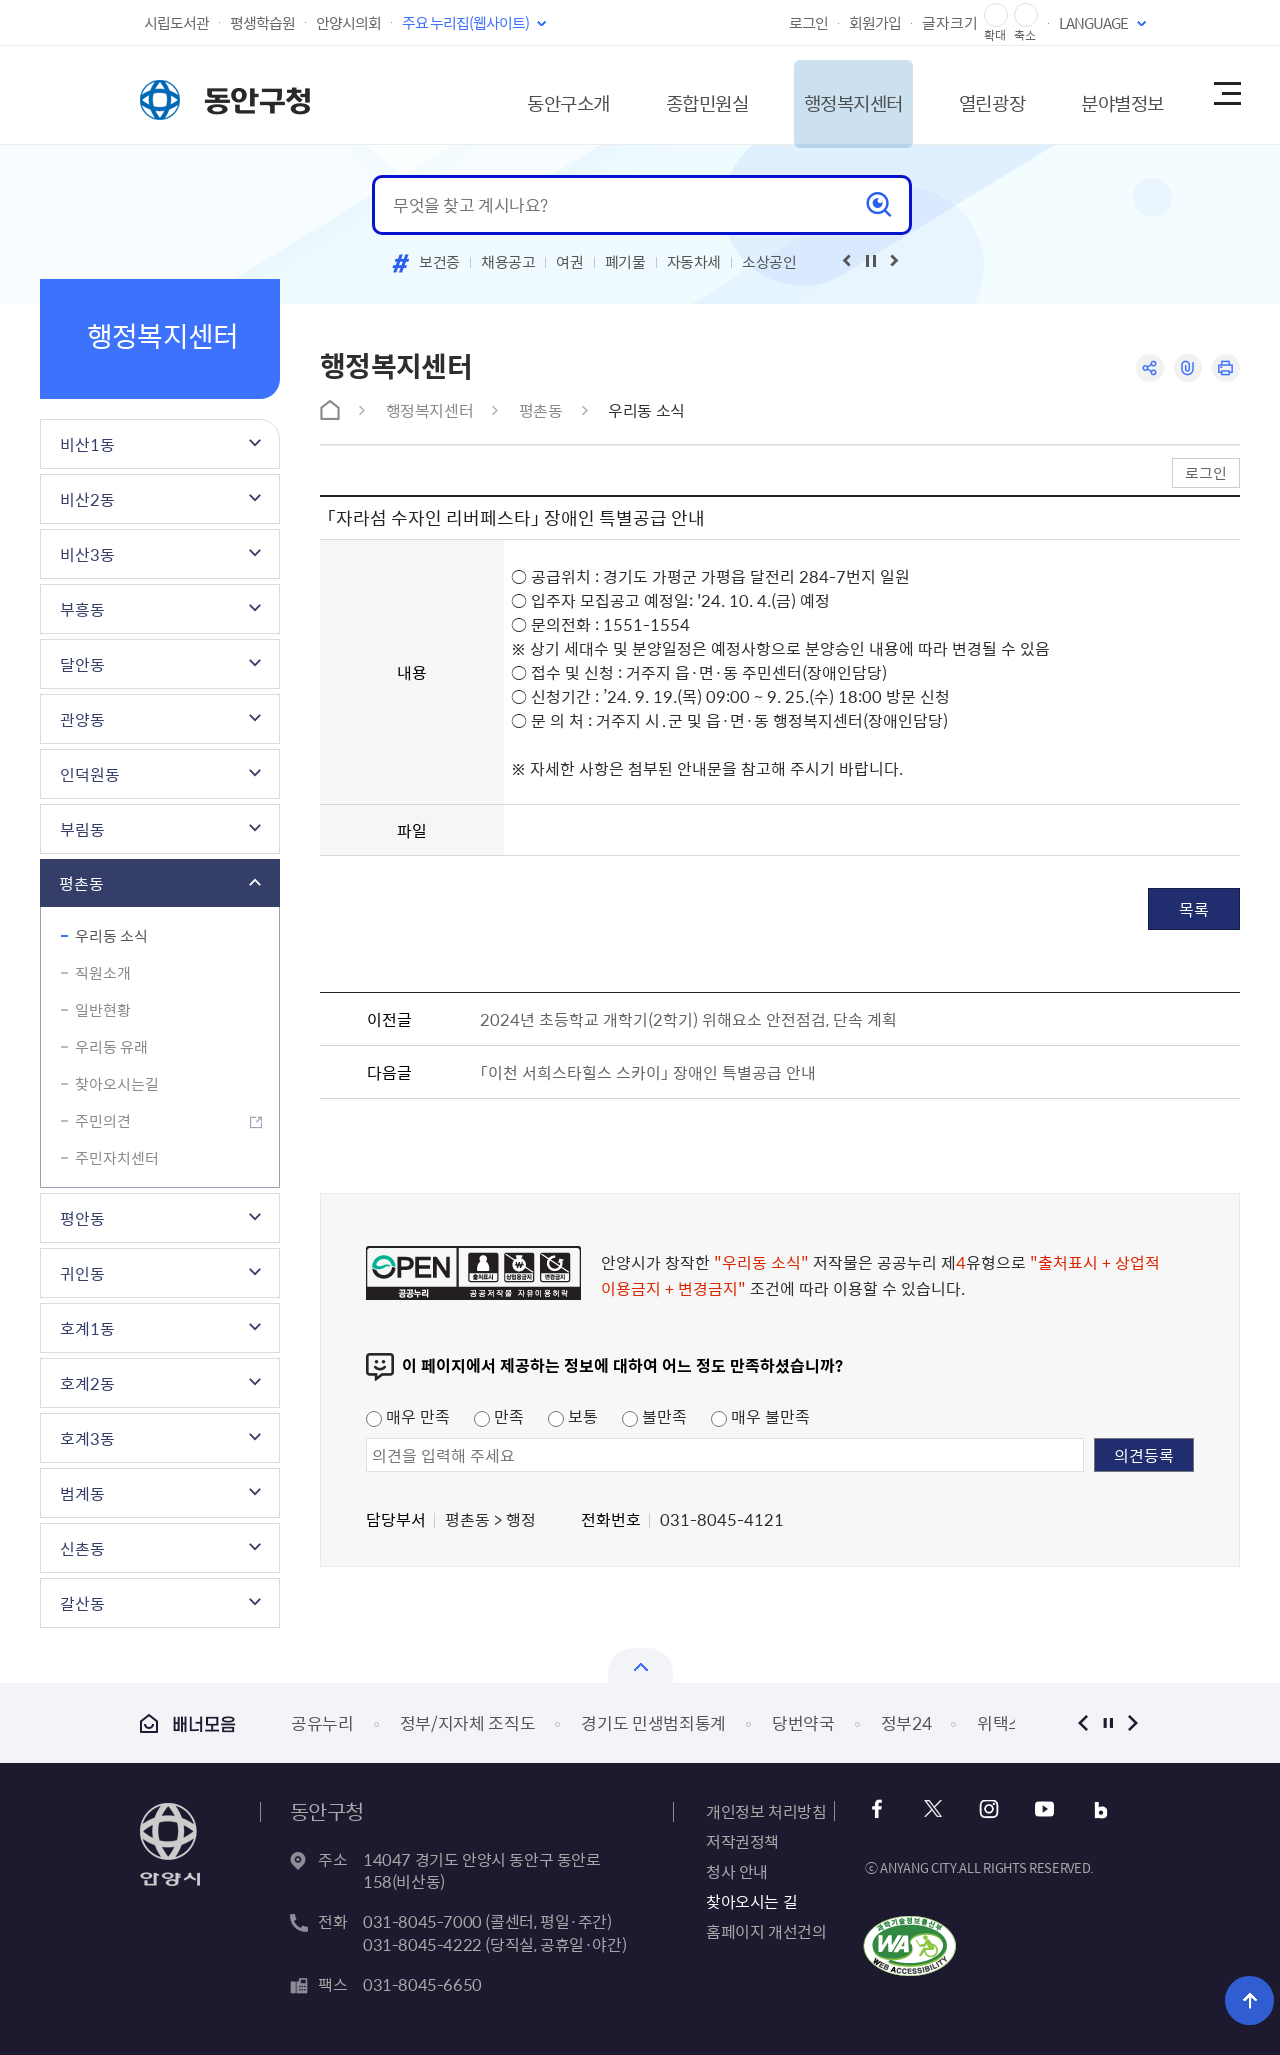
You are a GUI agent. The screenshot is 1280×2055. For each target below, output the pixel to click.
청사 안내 (737, 1871)
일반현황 (103, 1010)
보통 (573, 1416)
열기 (640, 1665)
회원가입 (875, 23)
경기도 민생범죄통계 (653, 1722)
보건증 (439, 262)
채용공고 (508, 262)
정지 (1107, 1722)
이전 (1082, 1722)
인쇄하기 (1225, 368)
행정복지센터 (813, 94)
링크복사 (1186, 368)
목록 (1194, 909)
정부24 (906, 1722)
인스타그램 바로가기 (987, 1809)
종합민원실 (655, 94)
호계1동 (87, 1328)
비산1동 (87, 444)
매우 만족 (408, 1416)
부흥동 (82, 609)
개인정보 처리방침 (766, 1811)
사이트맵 (1226, 95)
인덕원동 (90, 774)
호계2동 (87, 1383)
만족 (499, 1416)
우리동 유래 (111, 1047)
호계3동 (87, 1438)
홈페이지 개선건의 (766, 1931)
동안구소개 (506, 94)
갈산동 (82, 1603)
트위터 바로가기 (933, 1809)
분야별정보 (1104, 94)
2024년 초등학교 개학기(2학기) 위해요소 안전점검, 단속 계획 (688, 1019)
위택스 (1000, 1722)
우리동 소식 (111, 936)
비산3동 (87, 554)
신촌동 (82, 1548)
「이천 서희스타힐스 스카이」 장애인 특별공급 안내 (648, 1072)
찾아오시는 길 (751, 1901)
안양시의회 (348, 23)
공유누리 (322, 1722)
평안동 (82, 1218)
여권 (569, 262)
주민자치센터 (117, 1158)
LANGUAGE (1093, 23)
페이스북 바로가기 (879, 1809)
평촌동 (81, 883)
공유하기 (1147, 368)
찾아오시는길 (117, 1084)
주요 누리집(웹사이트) (465, 23)
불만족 (654, 1416)
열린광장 (963, 94)
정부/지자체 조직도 (468, 1722)
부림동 (82, 829)
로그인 (808, 23)
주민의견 (103, 1121)
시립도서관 (176, 23)
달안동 (82, 664)
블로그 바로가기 (1095, 1809)
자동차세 (694, 262)
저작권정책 (742, 1841)
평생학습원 (262, 23)
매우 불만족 (760, 1416)
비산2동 (87, 499)
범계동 (82, 1493)
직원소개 (103, 973)
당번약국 (803, 1722)
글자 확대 (996, 15)
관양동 (82, 719)
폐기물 (625, 262)
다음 (1132, 1722)
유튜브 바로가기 (1041, 1809)
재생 (871, 261)
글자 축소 (1026, 15)
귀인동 (82, 1273)
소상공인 (769, 262)
